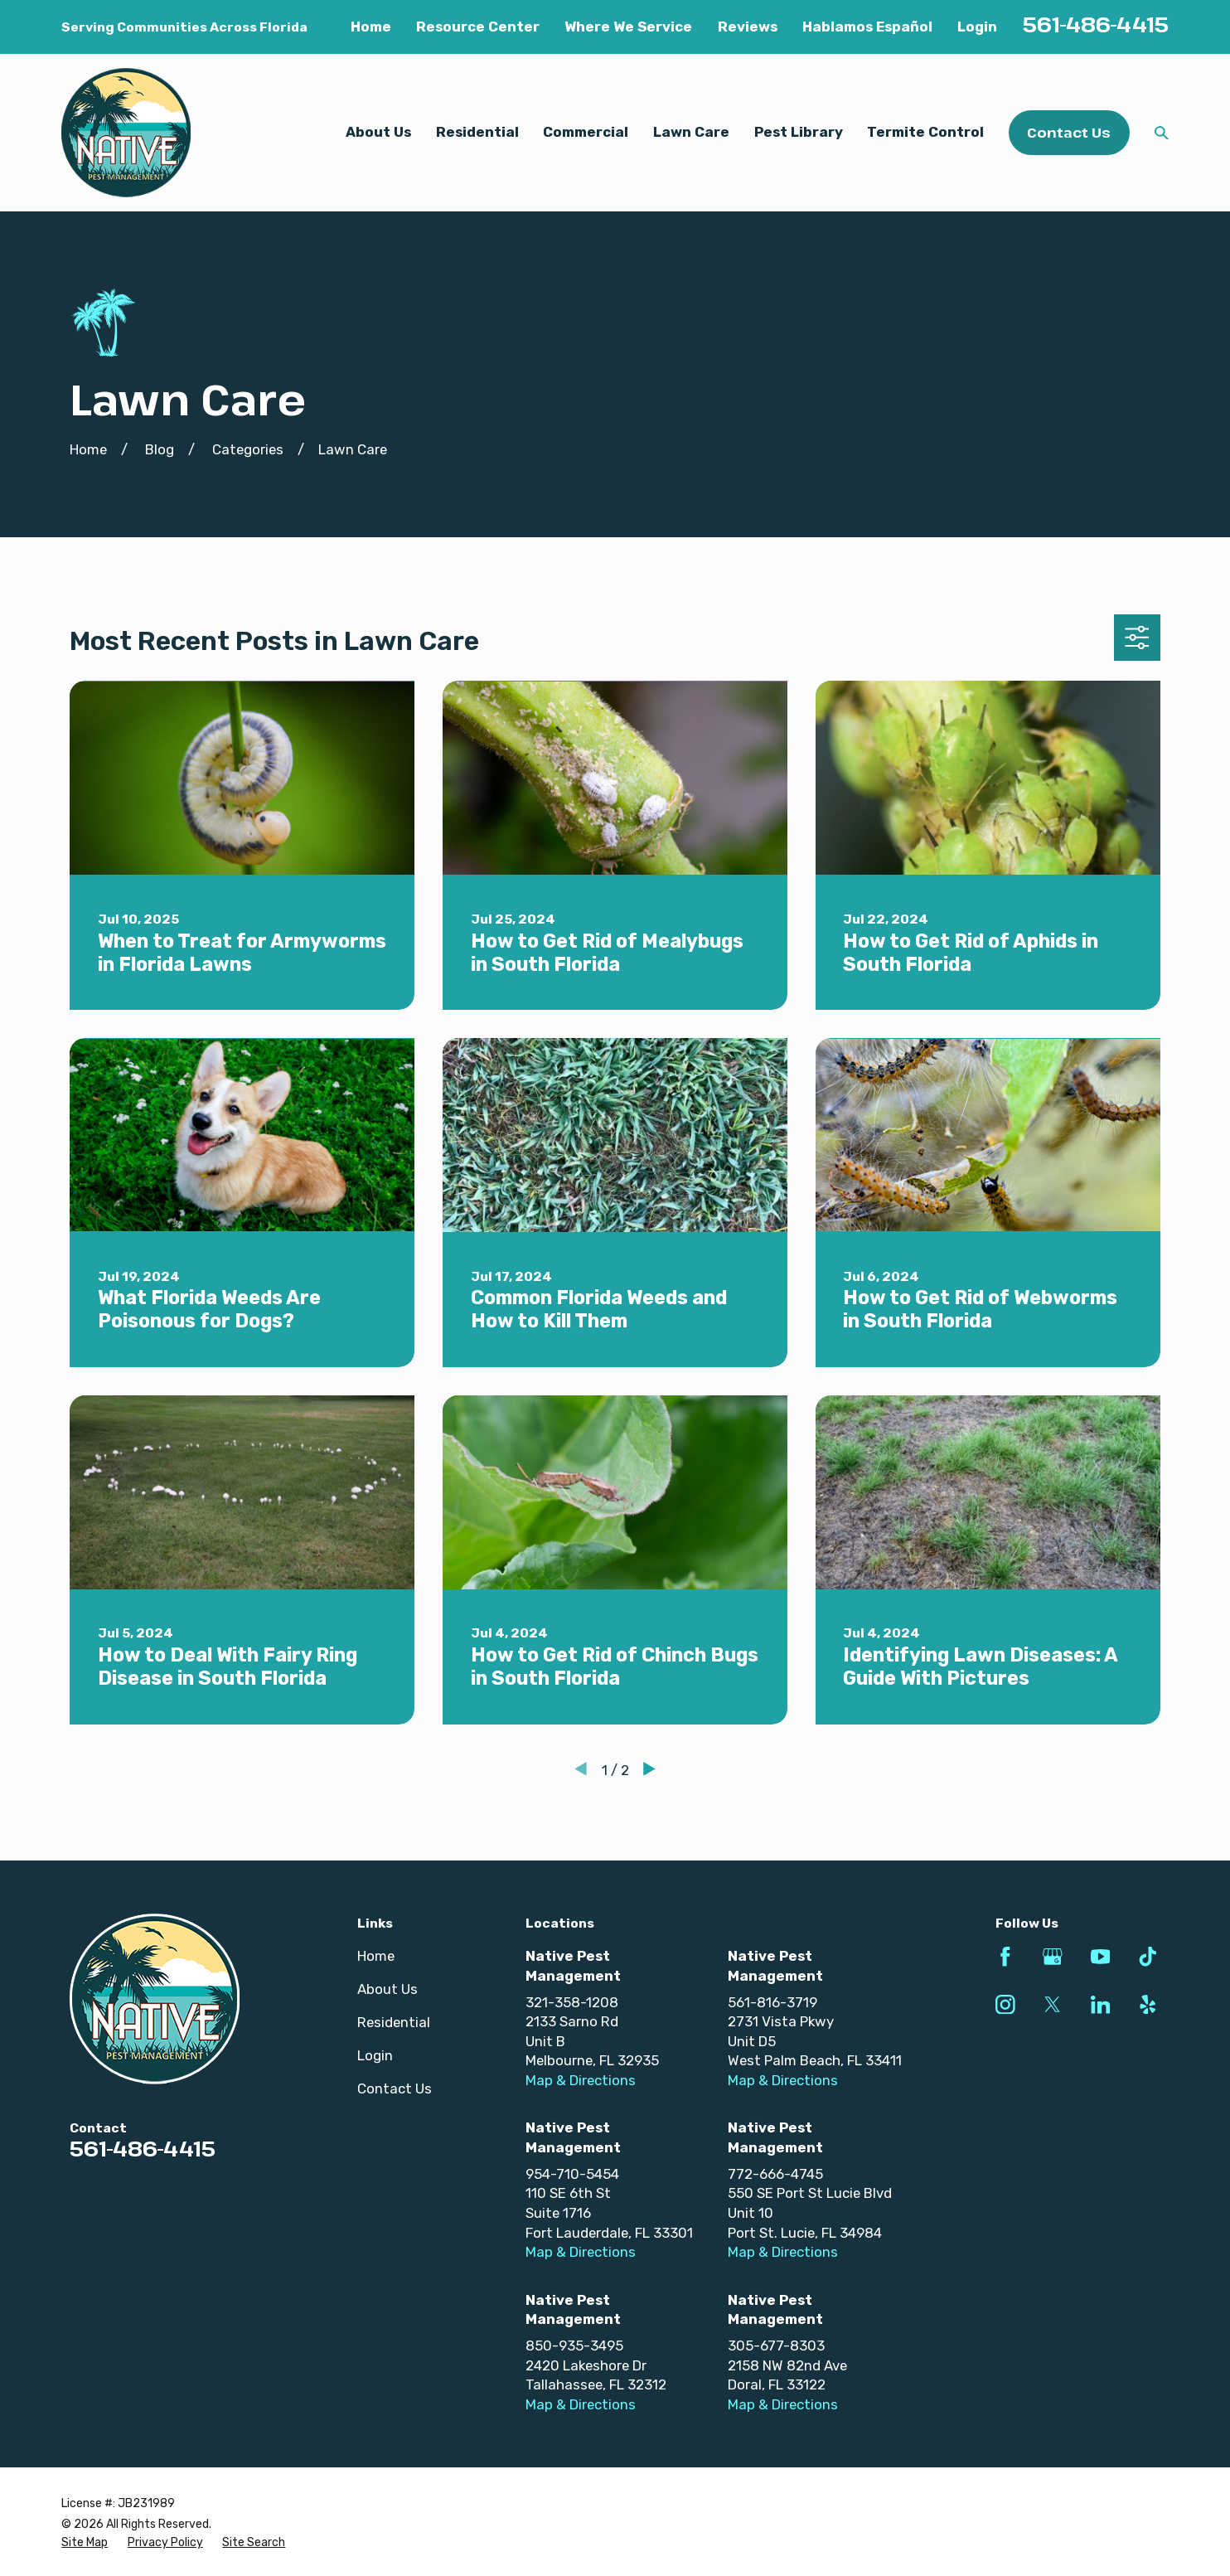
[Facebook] (1005, 1957)
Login (977, 26)
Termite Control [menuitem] (925, 132)
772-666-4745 (775, 2174)
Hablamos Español (867, 26)
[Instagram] (1005, 2005)
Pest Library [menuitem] (798, 132)
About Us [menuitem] (378, 132)
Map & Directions (580, 2080)
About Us (387, 1989)
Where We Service (628, 26)
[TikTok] (1148, 1957)
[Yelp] (1148, 2005)
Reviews (747, 26)
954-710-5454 (572, 2174)
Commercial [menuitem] (585, 132)
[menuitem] (84, 2543)
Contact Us (1069, 132)
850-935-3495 (574, 2345)
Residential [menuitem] (477, 132)
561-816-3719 (772, 2002)
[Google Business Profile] (1053, 1957)
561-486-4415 (1096, 24)
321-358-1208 (571, 2002)
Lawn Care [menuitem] (691, 132)
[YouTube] (1101, 1957)
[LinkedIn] (1101, 2005)
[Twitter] (1053, 2005)
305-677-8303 (776, 2345)
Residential (393, 2022)
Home (371, 26)
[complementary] (1110, 2485)
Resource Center (478, 26)
